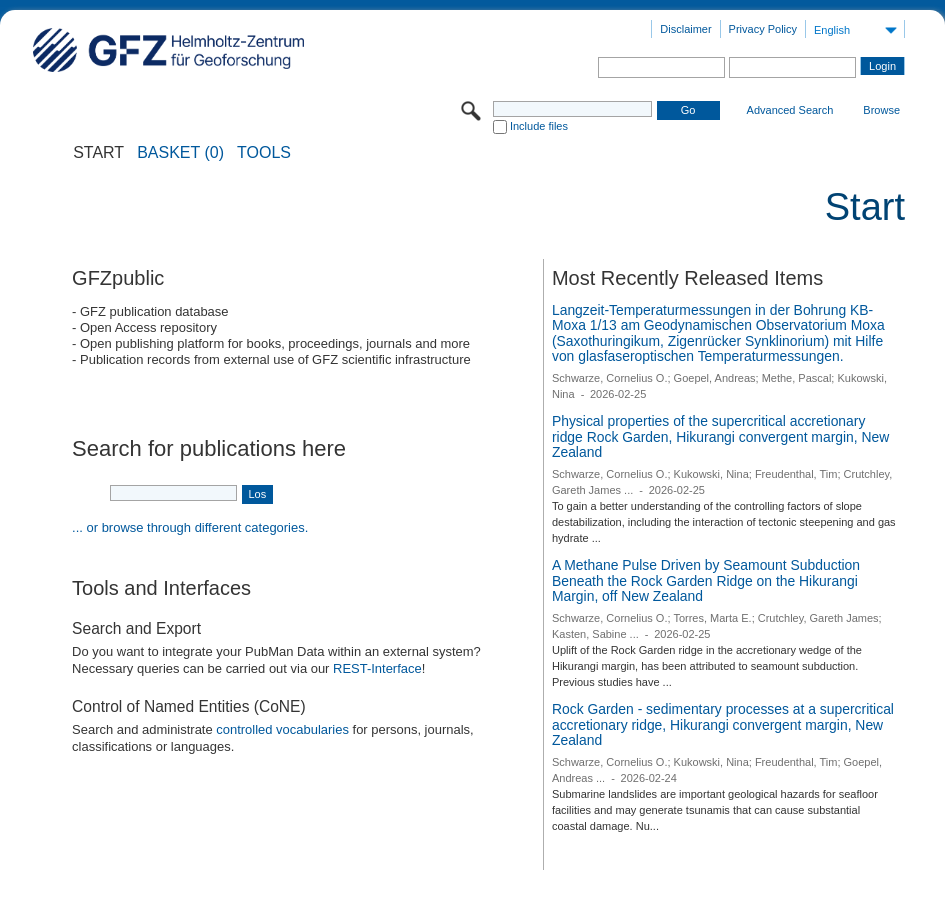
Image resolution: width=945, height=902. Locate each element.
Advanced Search (790, 110)
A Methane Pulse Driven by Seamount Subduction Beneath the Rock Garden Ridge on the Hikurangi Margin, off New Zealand (706, 580)
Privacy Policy (763, 29)
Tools (264, 153)
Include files (539, 126)
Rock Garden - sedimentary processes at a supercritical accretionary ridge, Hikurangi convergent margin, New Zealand (723, 724)
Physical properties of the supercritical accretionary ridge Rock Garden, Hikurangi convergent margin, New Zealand (720, 436)
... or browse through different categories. (190, 527)
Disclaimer (685, 29)
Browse (881, 110)
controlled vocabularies (282, 729)
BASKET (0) (180, 153)
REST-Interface (377, 668)
